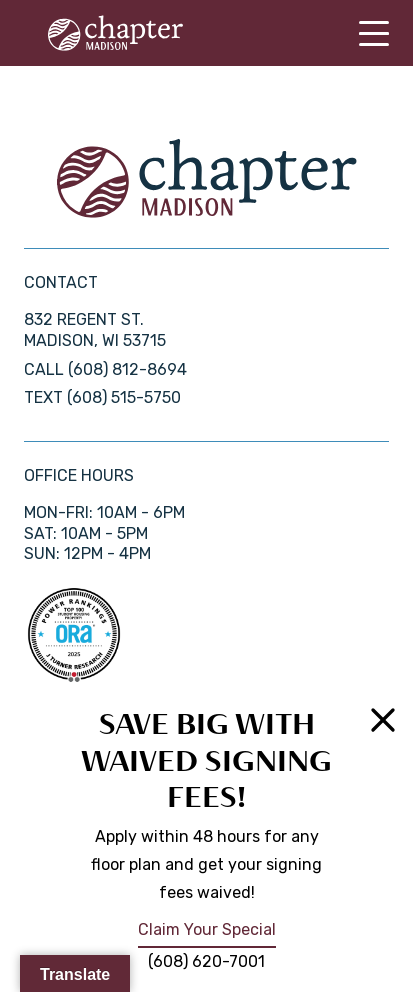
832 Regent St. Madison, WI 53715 (95, 330)
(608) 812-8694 (127, 369)
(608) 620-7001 (206, 961)
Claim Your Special (207, 929)
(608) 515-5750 (124, 397)
